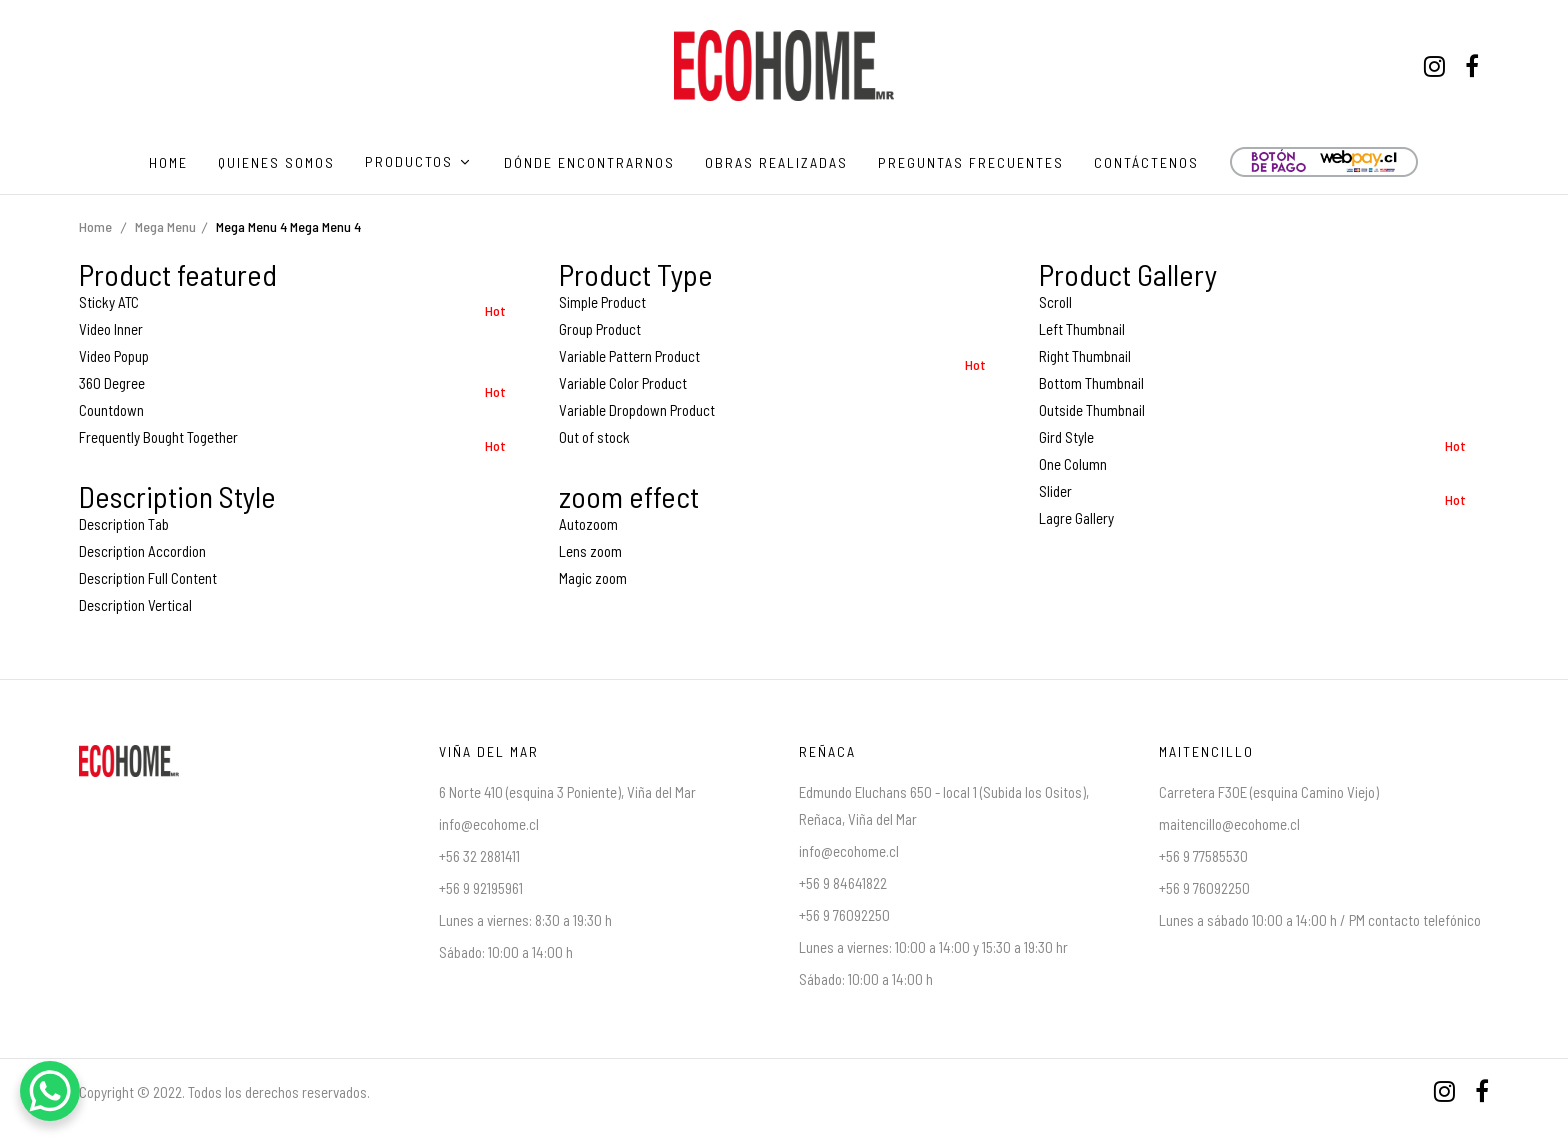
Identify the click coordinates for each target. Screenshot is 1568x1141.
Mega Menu (165, 226)
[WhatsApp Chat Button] (50, 1091)
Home (95, 226)
